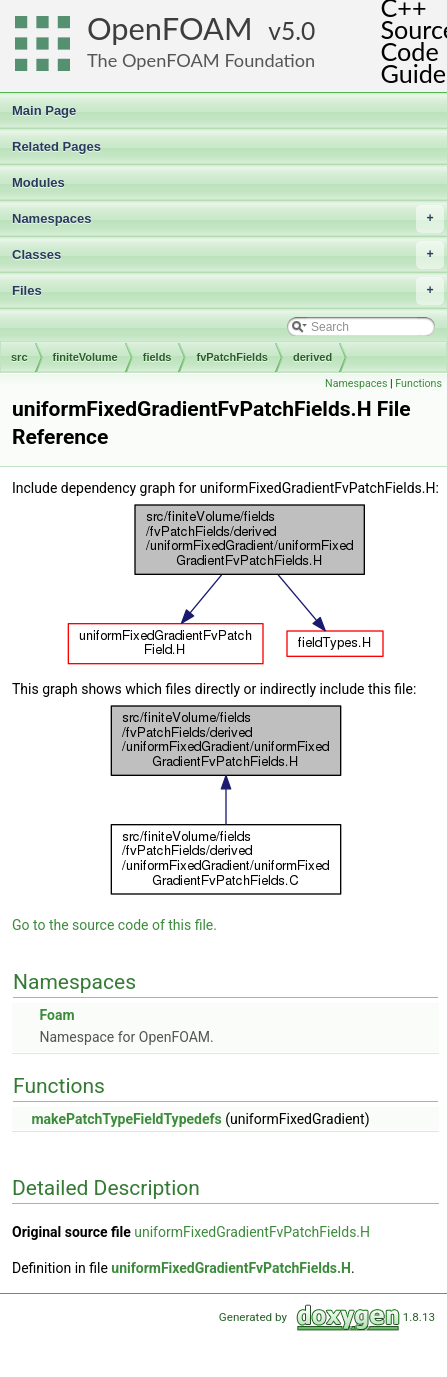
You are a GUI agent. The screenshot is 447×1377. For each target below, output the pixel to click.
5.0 (298, 30)
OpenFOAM (170, 28)
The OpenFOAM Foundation (201, 60)
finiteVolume (85, 357)
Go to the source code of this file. (114, 925)
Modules (38, 182)
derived (312, 357)
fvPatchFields (232, 357)
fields (157, 357)
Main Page (44, 110)
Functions (418, 383)
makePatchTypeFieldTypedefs (126, 1119)
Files (228, 291)
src (19, 357)
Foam (56, 1015)
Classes (228, 255)
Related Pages (56, 146)
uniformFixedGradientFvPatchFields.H (252, 1232)
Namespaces (228, 219)
